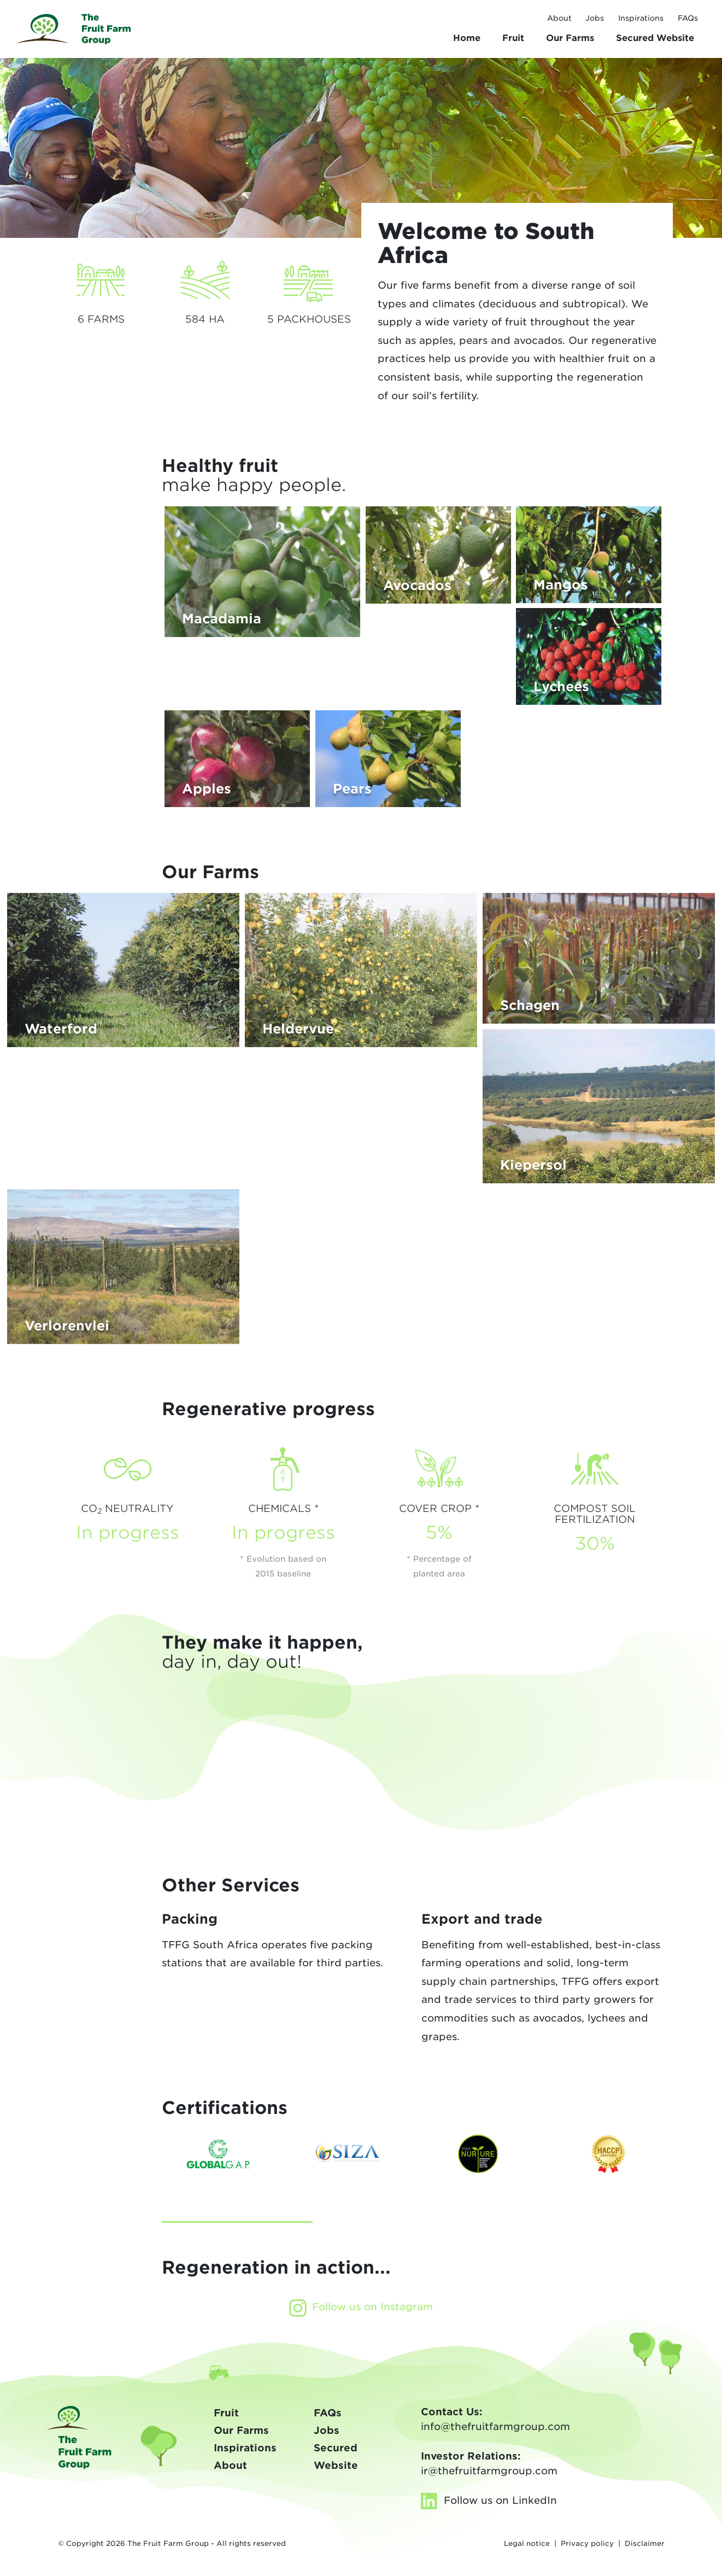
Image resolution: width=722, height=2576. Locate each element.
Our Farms (241, 2430)
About (559, 18)
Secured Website (655, 38)
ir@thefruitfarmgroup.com (489, 2470)
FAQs (688, 18)
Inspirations (641, 18)
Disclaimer (645, 2543)
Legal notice (527, 2543)
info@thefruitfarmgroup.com (495, 2426)
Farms (570, 38)
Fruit (513, 38)
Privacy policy (587, 2543)
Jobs (594, 18)
